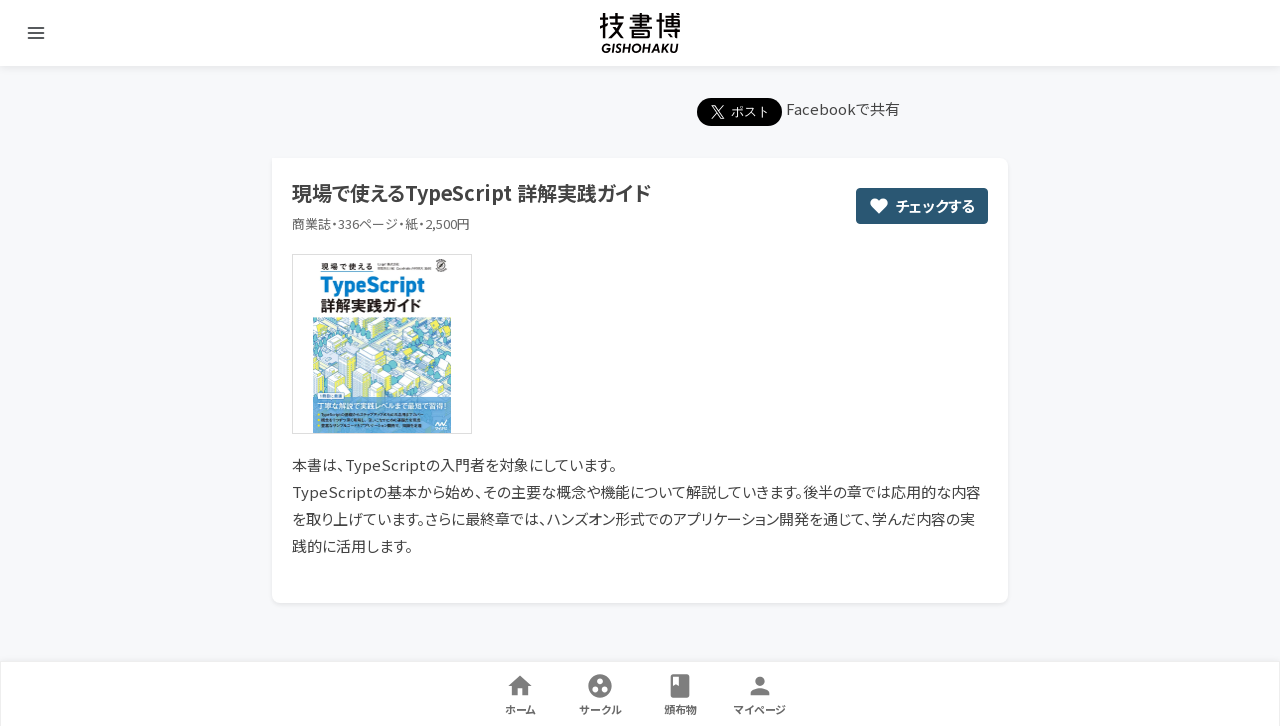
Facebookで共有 (843, 108)
